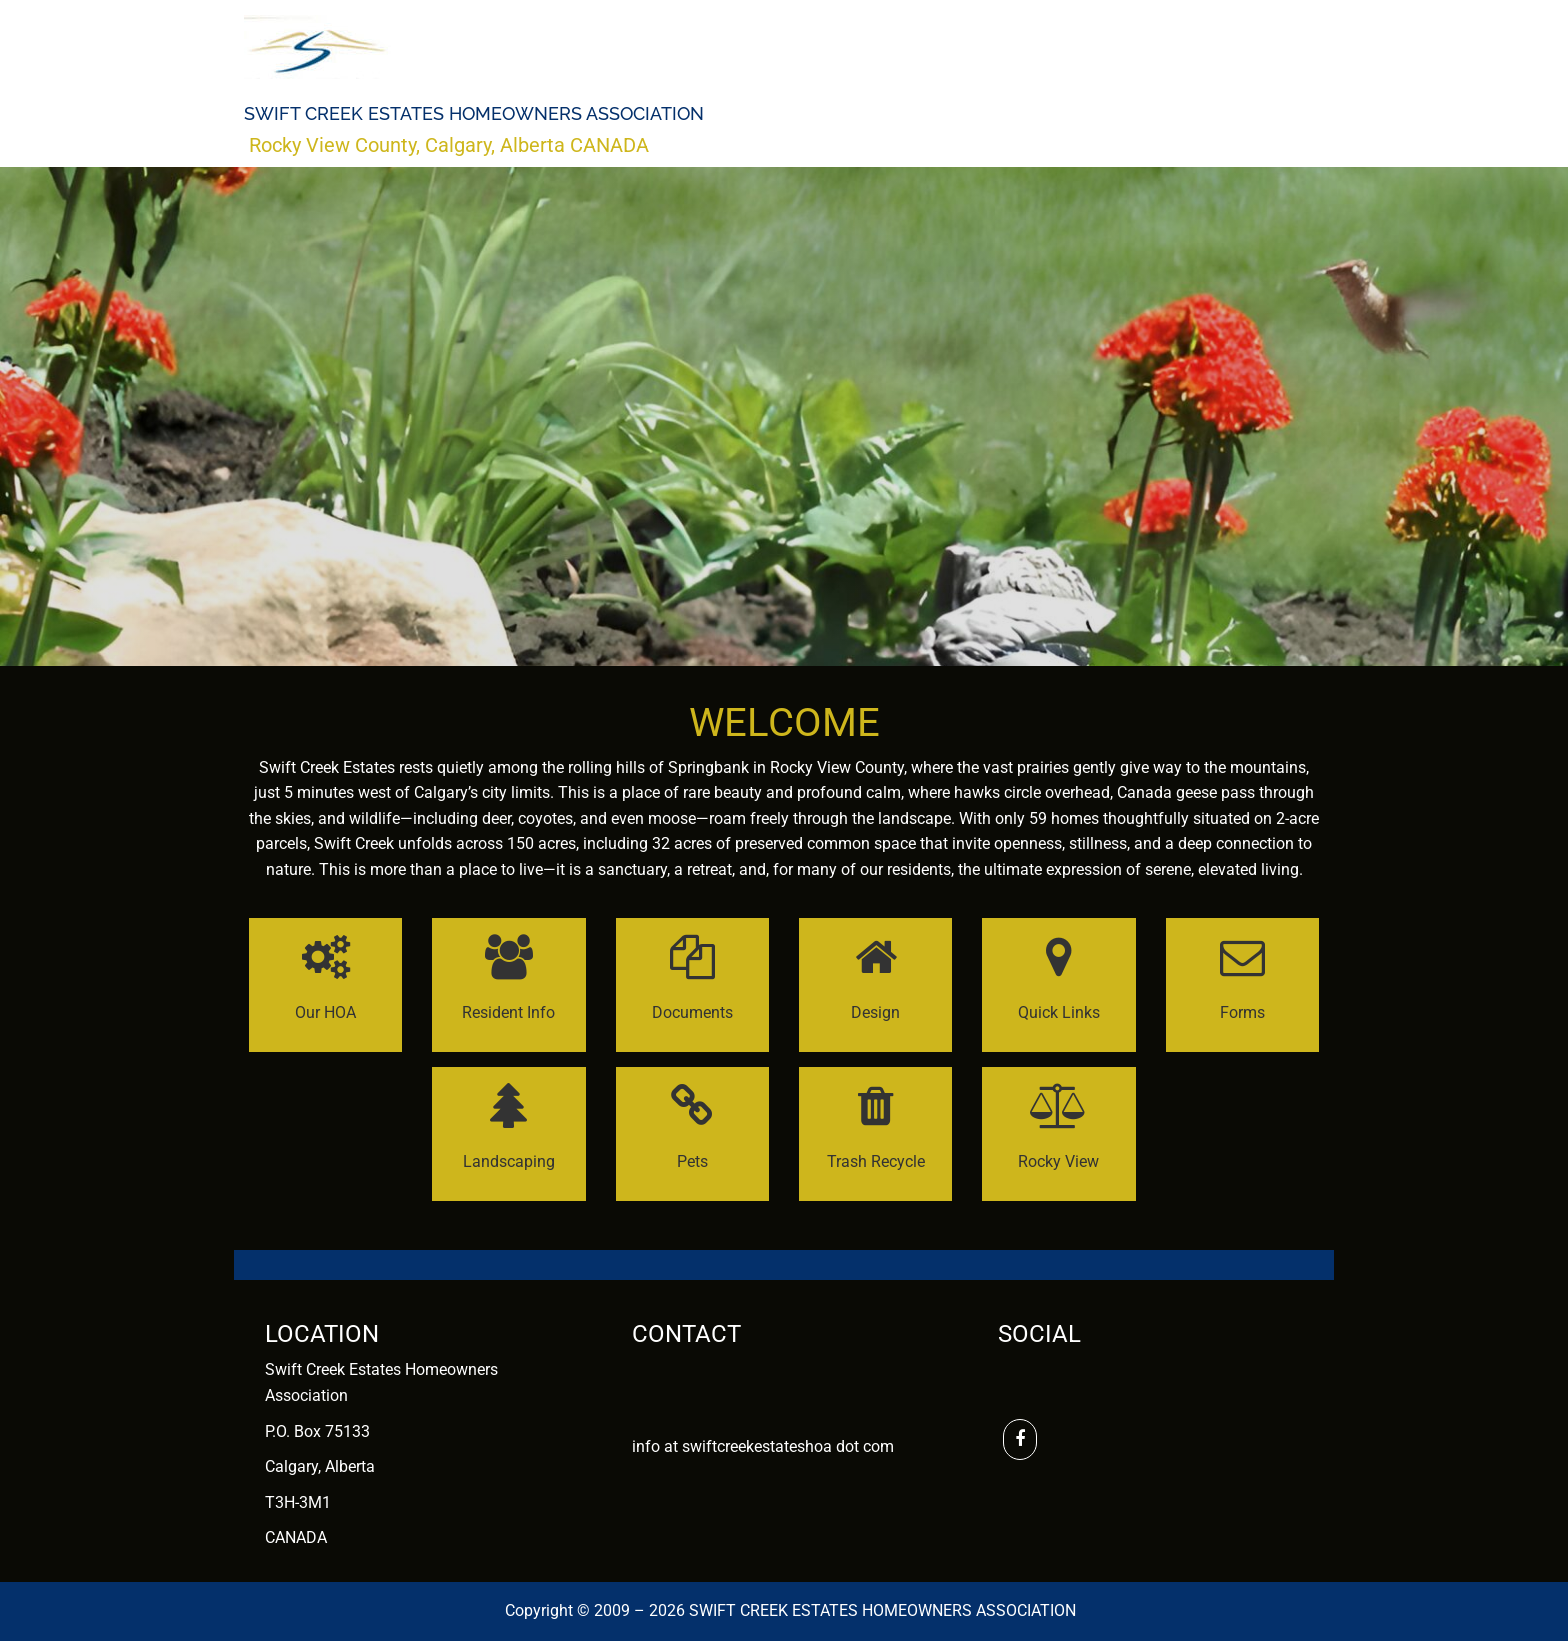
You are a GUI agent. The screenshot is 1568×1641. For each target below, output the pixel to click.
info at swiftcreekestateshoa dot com (763, 1446)
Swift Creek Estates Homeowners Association (474, 114)
